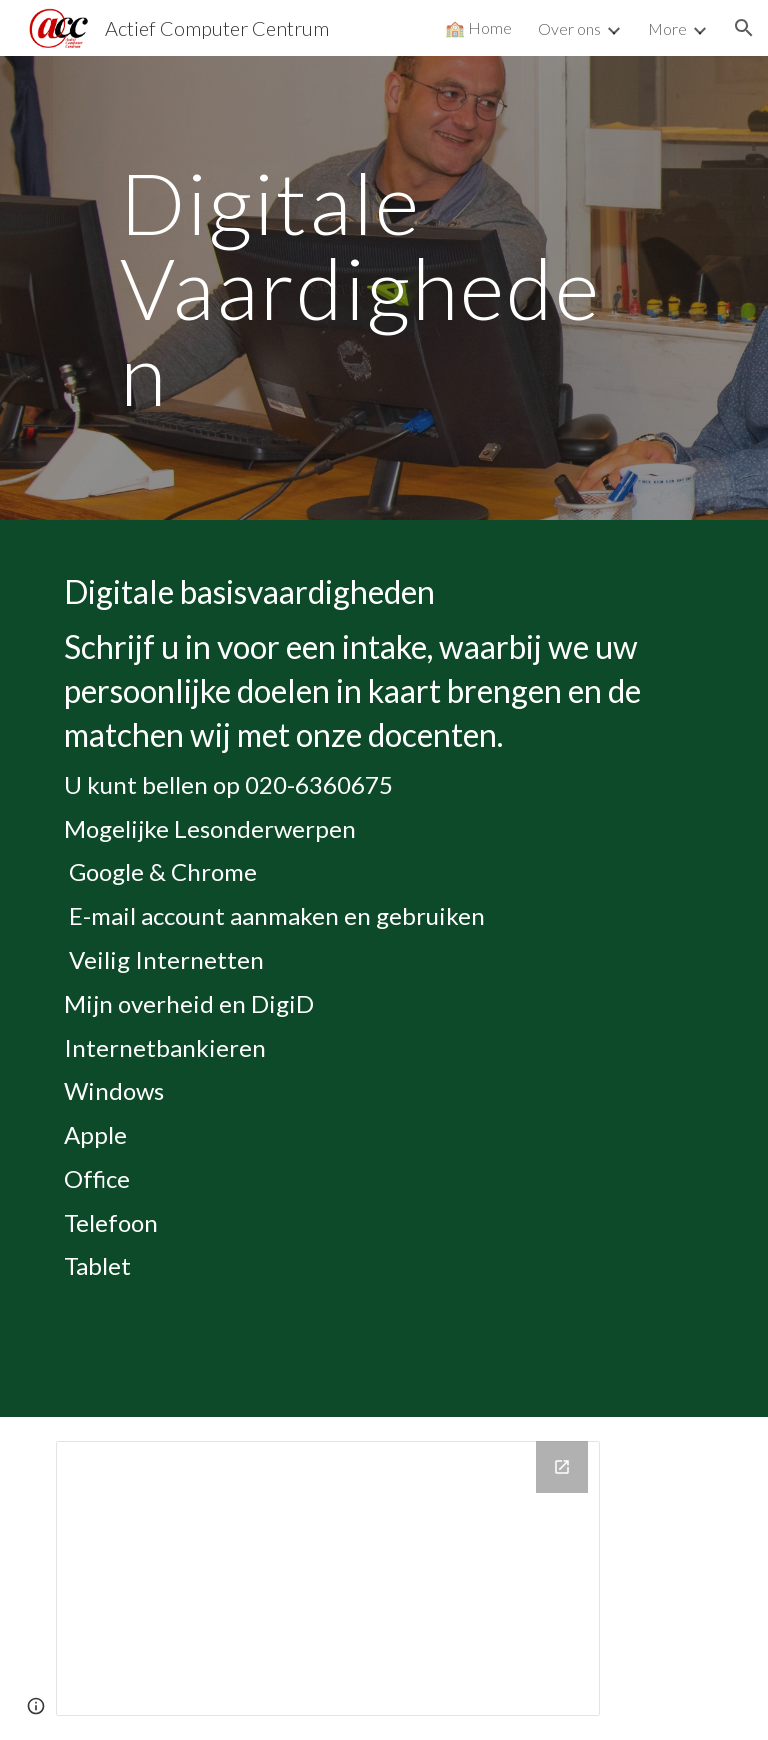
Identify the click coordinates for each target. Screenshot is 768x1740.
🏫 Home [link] (478, 27)
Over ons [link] (569, 28)
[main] (383, 288)
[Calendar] (327, 1578)
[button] (744, 28)
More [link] (667, 28)
